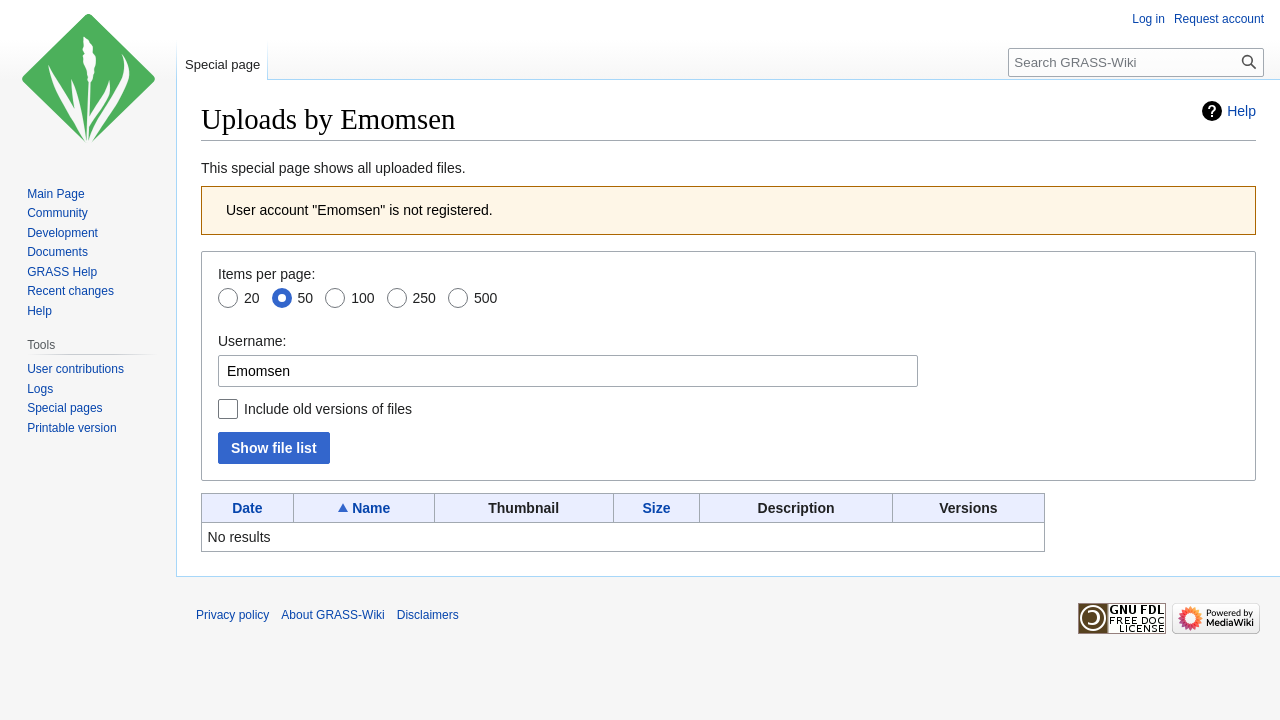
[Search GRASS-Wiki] (1136, 62)
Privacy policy (232, 615)
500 (485, 298)
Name (371, 508)
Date (247, 508)
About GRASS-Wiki (332, 615)
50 (306, 298)
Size (656, 508)
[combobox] (568, 371)
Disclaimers (428, 615)
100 (362, 298)
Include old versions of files (328, 409)
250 (424, 298)
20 (252, 298)
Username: (252, 341)
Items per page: (266, 274)
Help (1241, 111)
